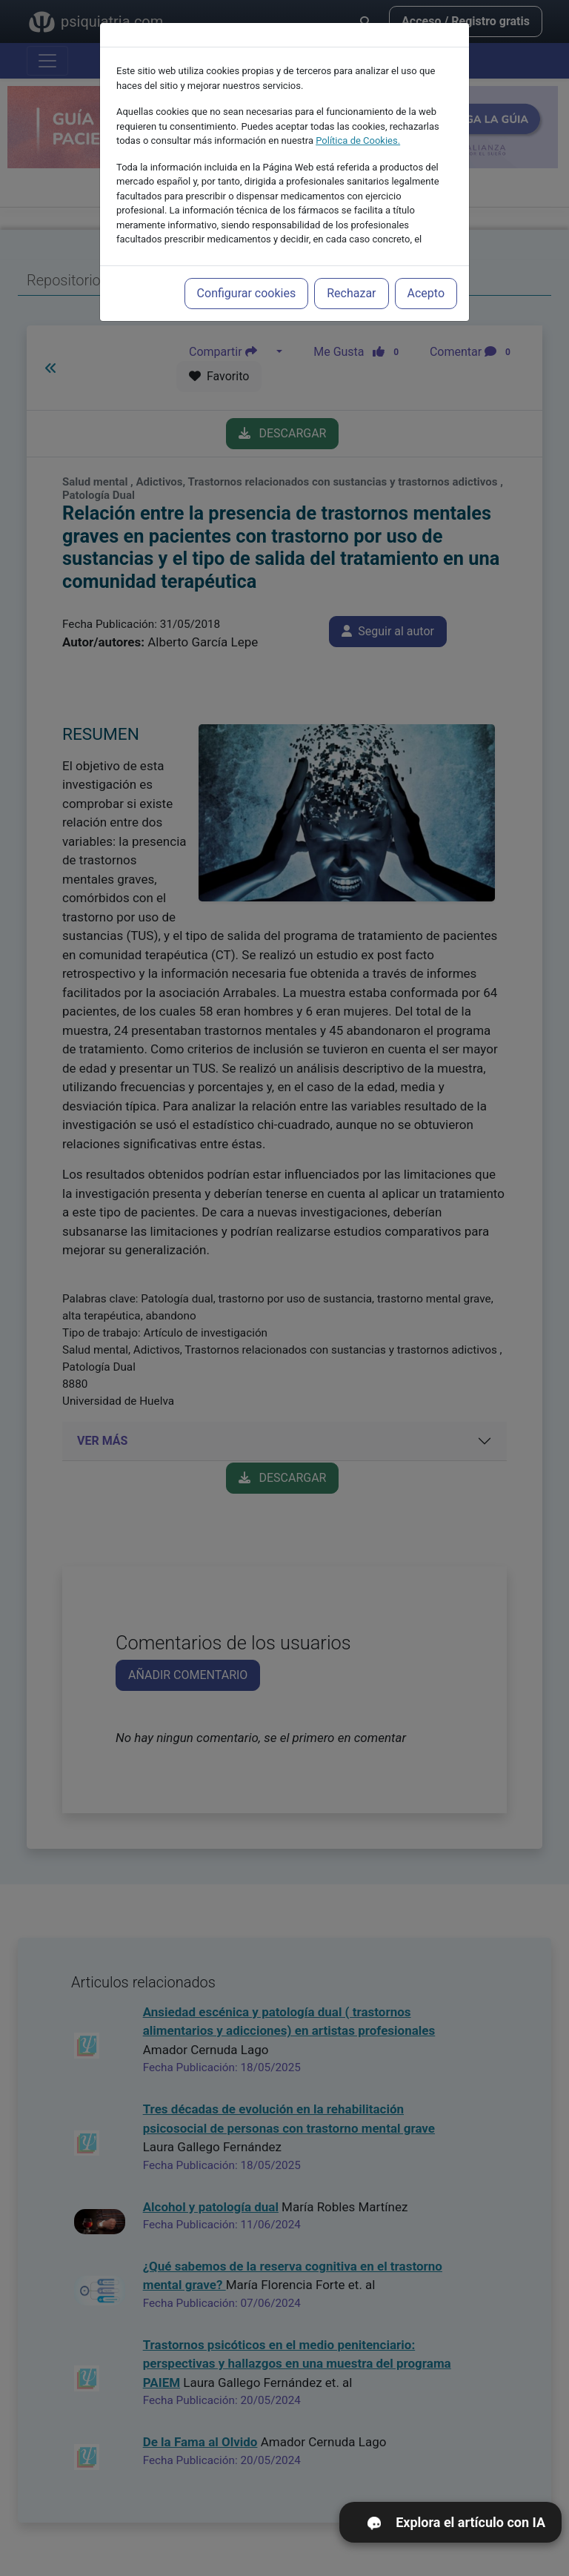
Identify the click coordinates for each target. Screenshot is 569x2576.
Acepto (426, 289)
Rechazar (351, 289)
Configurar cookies (246, 289)
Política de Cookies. (358, 136)
